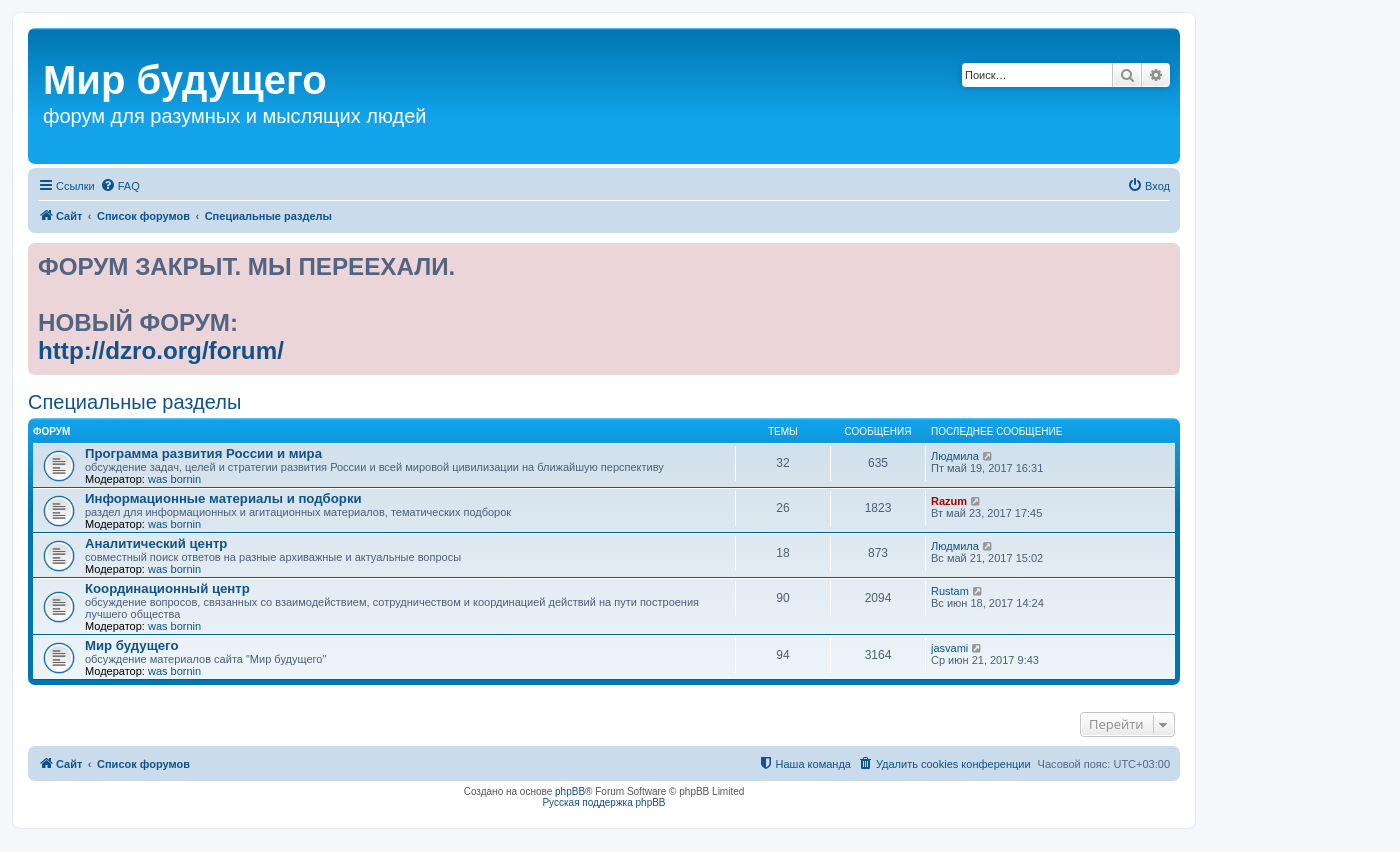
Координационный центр (167, 588)
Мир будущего (132, 645)
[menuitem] (120, 186)
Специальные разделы (134, 402)
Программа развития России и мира (203, 453)
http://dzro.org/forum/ (161, 350)
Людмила (955, 456)
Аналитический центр (156, 543)
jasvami (949, 648)
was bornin (174, 479)
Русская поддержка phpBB (603, 802)
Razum (949, 501)
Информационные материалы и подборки (223, 498)
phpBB (570, 791)
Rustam (950, 591)
